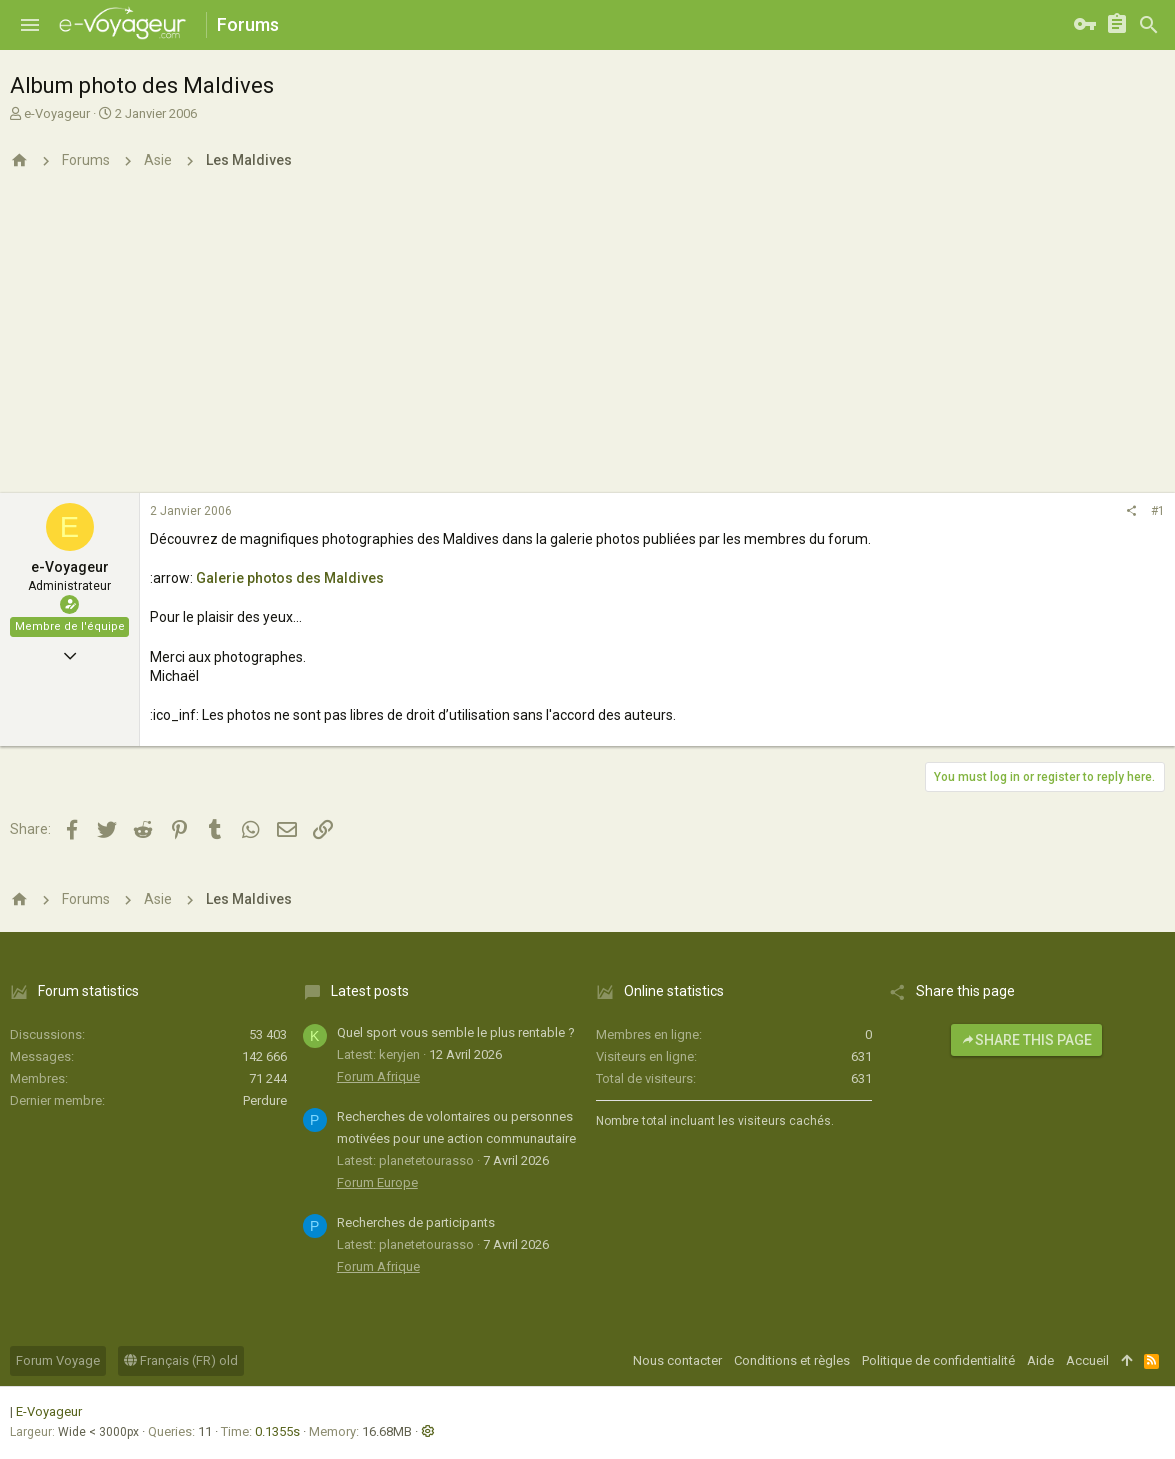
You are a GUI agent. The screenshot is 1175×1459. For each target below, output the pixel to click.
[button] (30, 25)
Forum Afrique (378, 1076)
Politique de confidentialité (938, 1360)
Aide (1040, 1360)
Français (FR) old (181, 1360)
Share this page (1026, 1040)
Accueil (1087, 1360)
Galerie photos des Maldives (290, 578)
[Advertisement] (587, 343)
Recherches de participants (416, 1222)
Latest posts (370, 991)
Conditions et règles (792, 1360)
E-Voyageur (49, 1411)
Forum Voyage (58, 1360)
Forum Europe (377, 1182)
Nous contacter (677, 1360)
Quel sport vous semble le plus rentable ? (456, 1032)
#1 (1158, 511)
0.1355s (277, 1431)
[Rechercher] (1149, 25)
